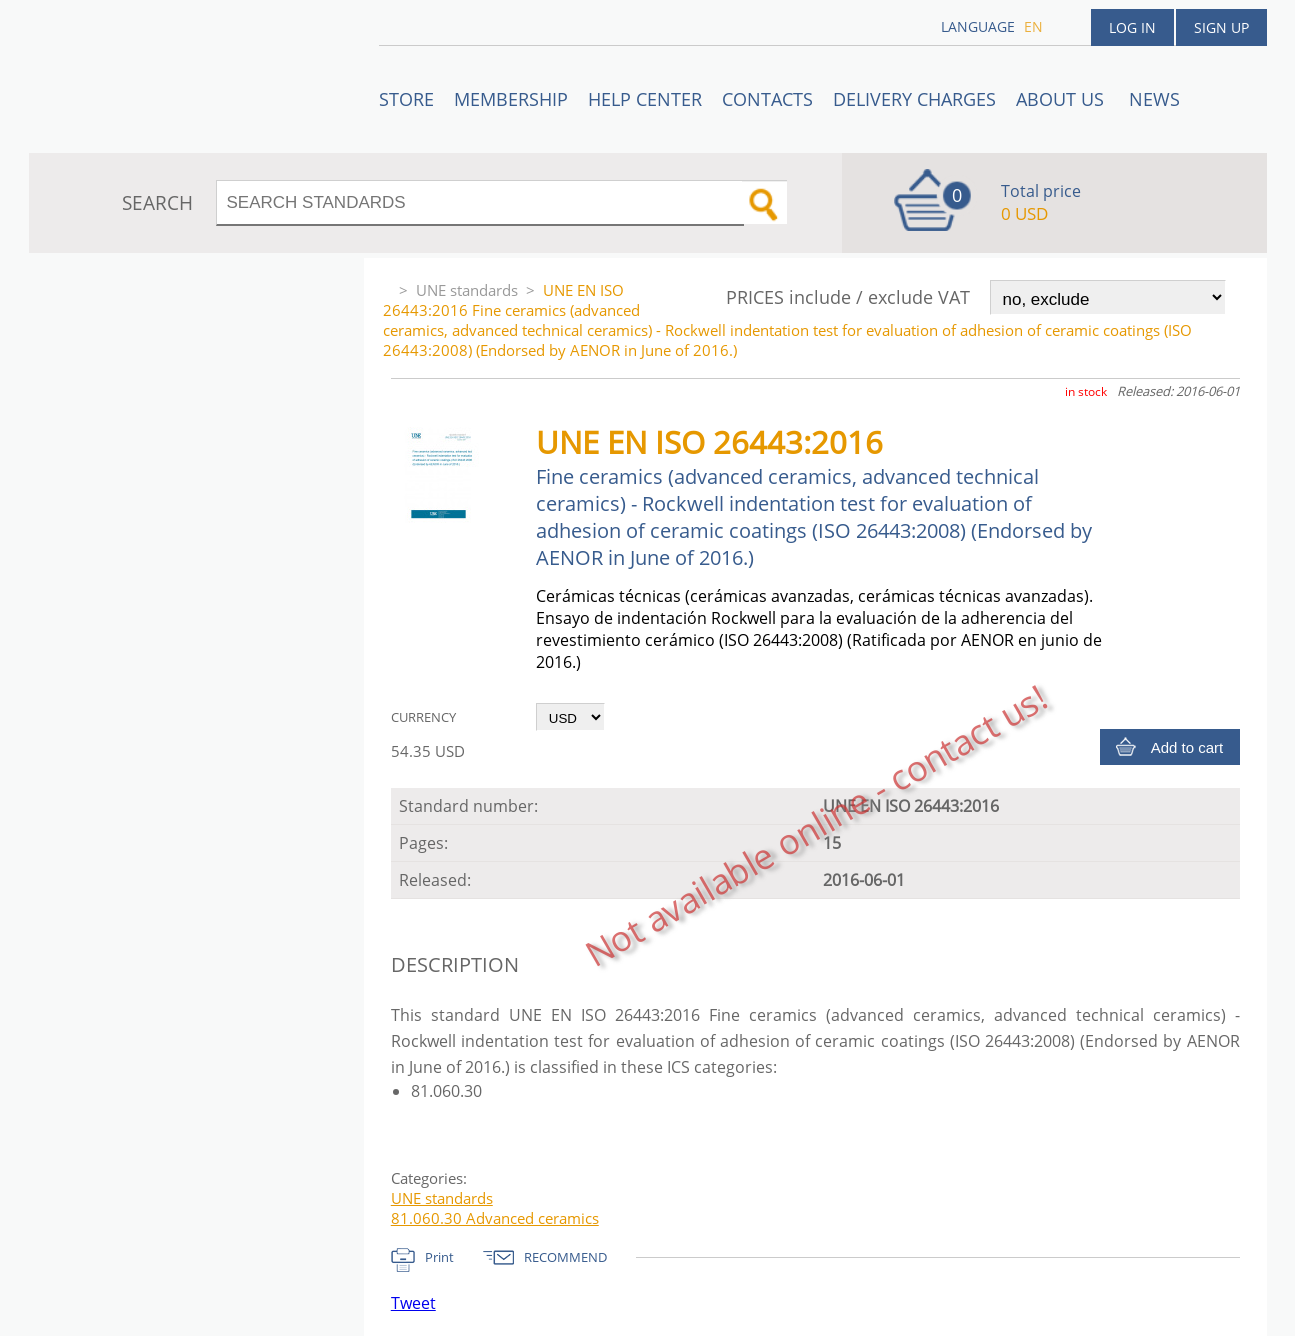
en (1033, 26)
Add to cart (1187, 747)
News (1154, 99)
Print (439, 1257)
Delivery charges (914, 99)
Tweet (413, 1303)
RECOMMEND (565, 1257)
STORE (406, 99)
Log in (1132, 27)
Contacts (767, 99)
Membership (511, 99)
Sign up (1221, 27)
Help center (645, 99)
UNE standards (467, 290)
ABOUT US (1062, 99)
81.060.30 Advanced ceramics (495, 1218)
